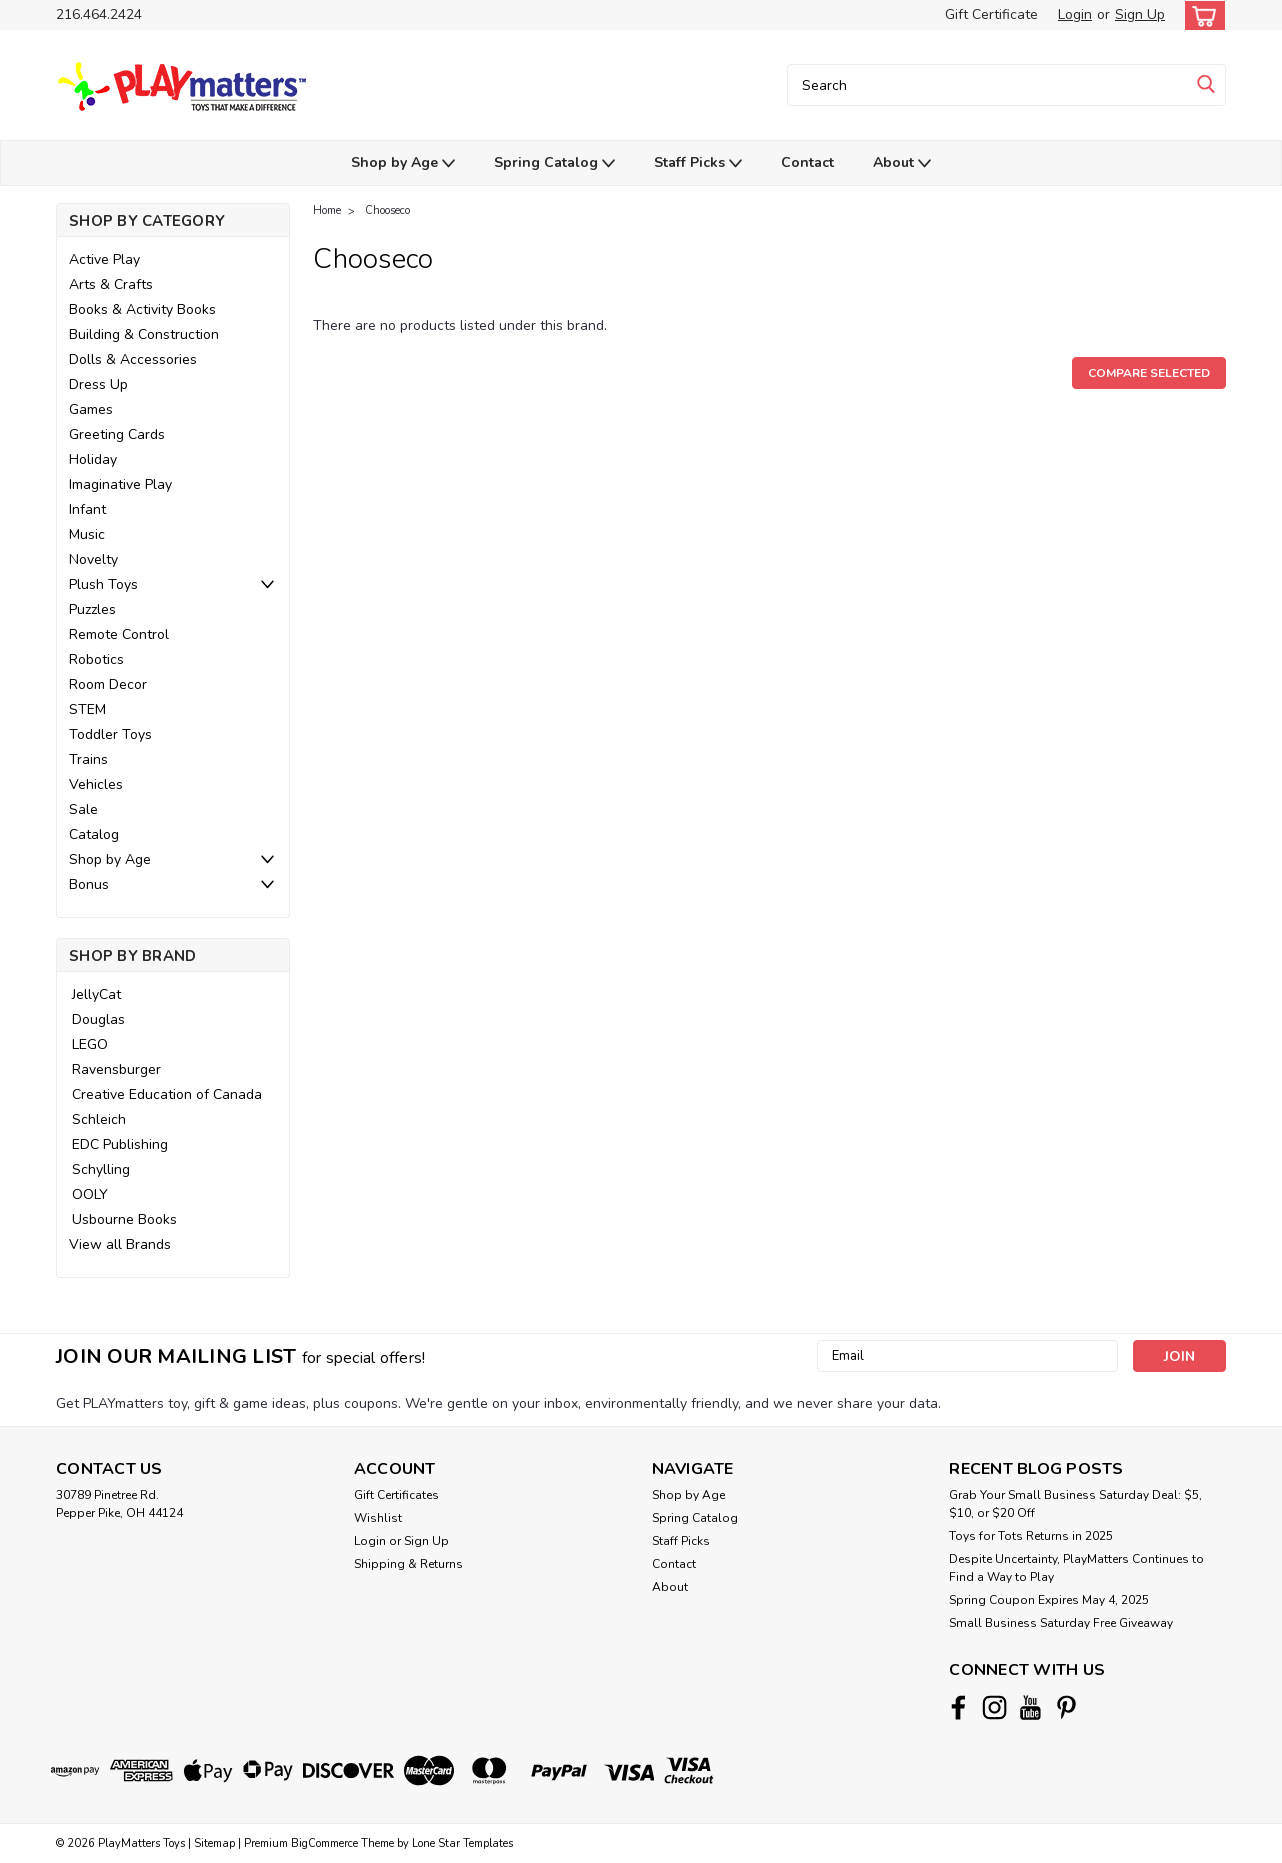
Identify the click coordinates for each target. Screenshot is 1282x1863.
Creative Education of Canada (167, 1094)
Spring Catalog (554, 163)
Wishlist (378, 1518)
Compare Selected (1149, 373)
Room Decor (108, 684)
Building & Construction (144, 334)
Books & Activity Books (142, 309)
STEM (87, 709)
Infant (87, 509)
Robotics (96, 659)
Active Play (104, 259)
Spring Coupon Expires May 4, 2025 (1049, 1600)
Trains (88, 759)
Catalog (94, 834)
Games (91, 409)
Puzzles (92, 609)
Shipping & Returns (408, 1564)
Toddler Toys (110, 734)
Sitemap (214, 1843)
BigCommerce (324, 1843)
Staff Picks (698, 163)
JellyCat (96, 994)
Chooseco (387, 210)
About (902, 163)
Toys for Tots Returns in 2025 (1031, 1536)
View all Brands (120, 1244)
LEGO (90, 1044)
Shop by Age (403, 163)
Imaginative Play (120, 484)
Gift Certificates (396, 1495)
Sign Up (1140, 14)
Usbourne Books (124, 1219)
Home (327, 210)
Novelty (93, 559)
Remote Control (119, 634)
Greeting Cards (117, 434)
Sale (83, 809)
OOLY (90, 1194)
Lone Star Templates (462, 1843)
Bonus (89, 884)
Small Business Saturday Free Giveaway (1061, 1623)
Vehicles (96, 784)
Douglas (98, 1019)
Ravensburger (116, 1069)
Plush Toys (103, 584)
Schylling (101, 1169)
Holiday (93, 459)
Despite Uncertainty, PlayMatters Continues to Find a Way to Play (1076, 1568)
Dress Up (98, 384)
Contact (807, 162)
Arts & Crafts (111, 284)
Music (87, 534)
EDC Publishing (120, 1144)
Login (1075, 14)
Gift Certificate (991, 14)
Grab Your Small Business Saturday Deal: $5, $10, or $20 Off (1075, 1504)
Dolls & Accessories (133, 359)
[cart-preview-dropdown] (1200, 15)
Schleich (99, 1119)
